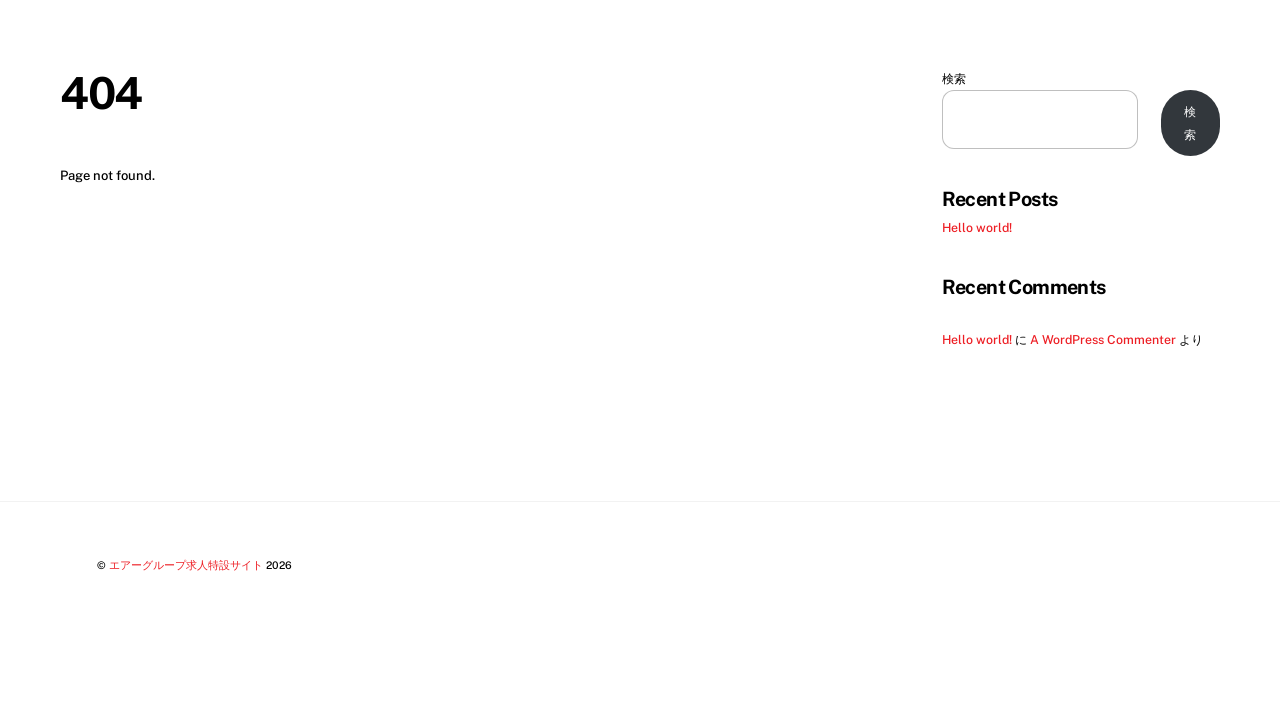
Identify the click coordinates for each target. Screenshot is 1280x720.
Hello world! (977, 227)
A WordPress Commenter (1103, 339)
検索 (954, 78)
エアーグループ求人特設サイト (186, 565)
